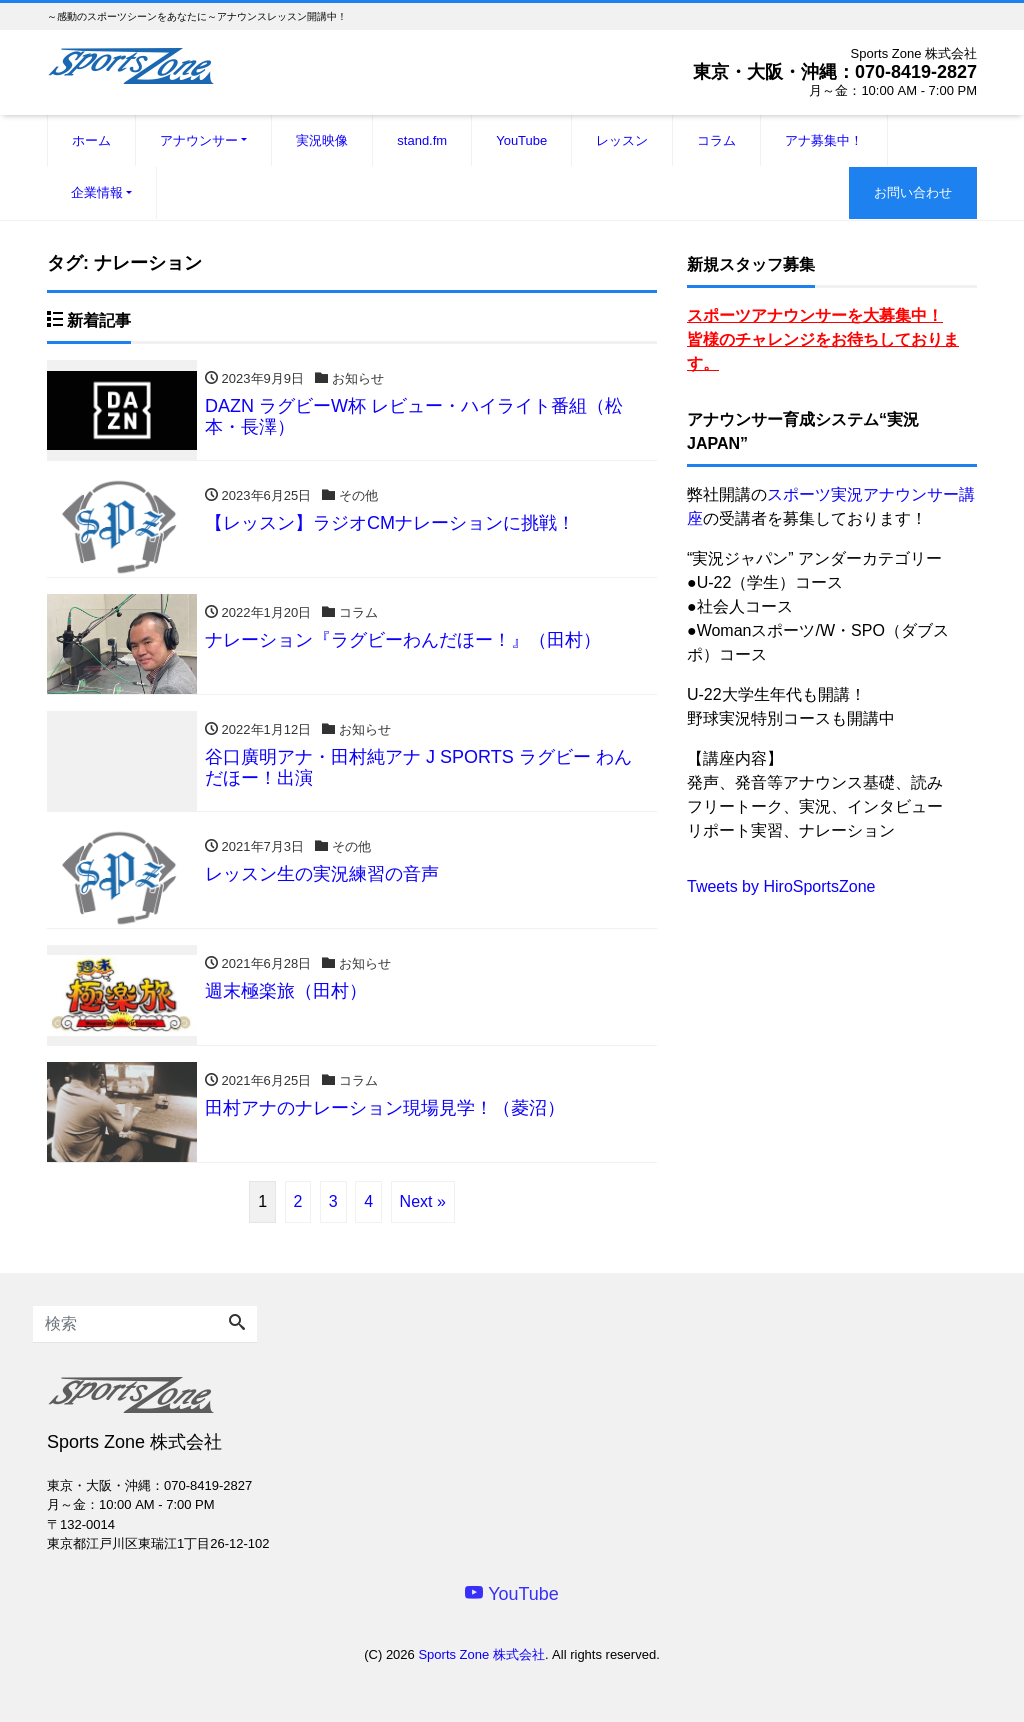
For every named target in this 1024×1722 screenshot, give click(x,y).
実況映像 (322, 140)
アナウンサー (199, 140)
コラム (716, 140)
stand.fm (422, 140)
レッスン (622, 140)
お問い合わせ (913, 192)
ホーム (91, 140)
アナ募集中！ (824, 140)
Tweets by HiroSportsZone (781, 886)
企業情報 (97, 192)
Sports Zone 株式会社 (481, 1654)
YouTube (521, 140)
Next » (423, 1201)
